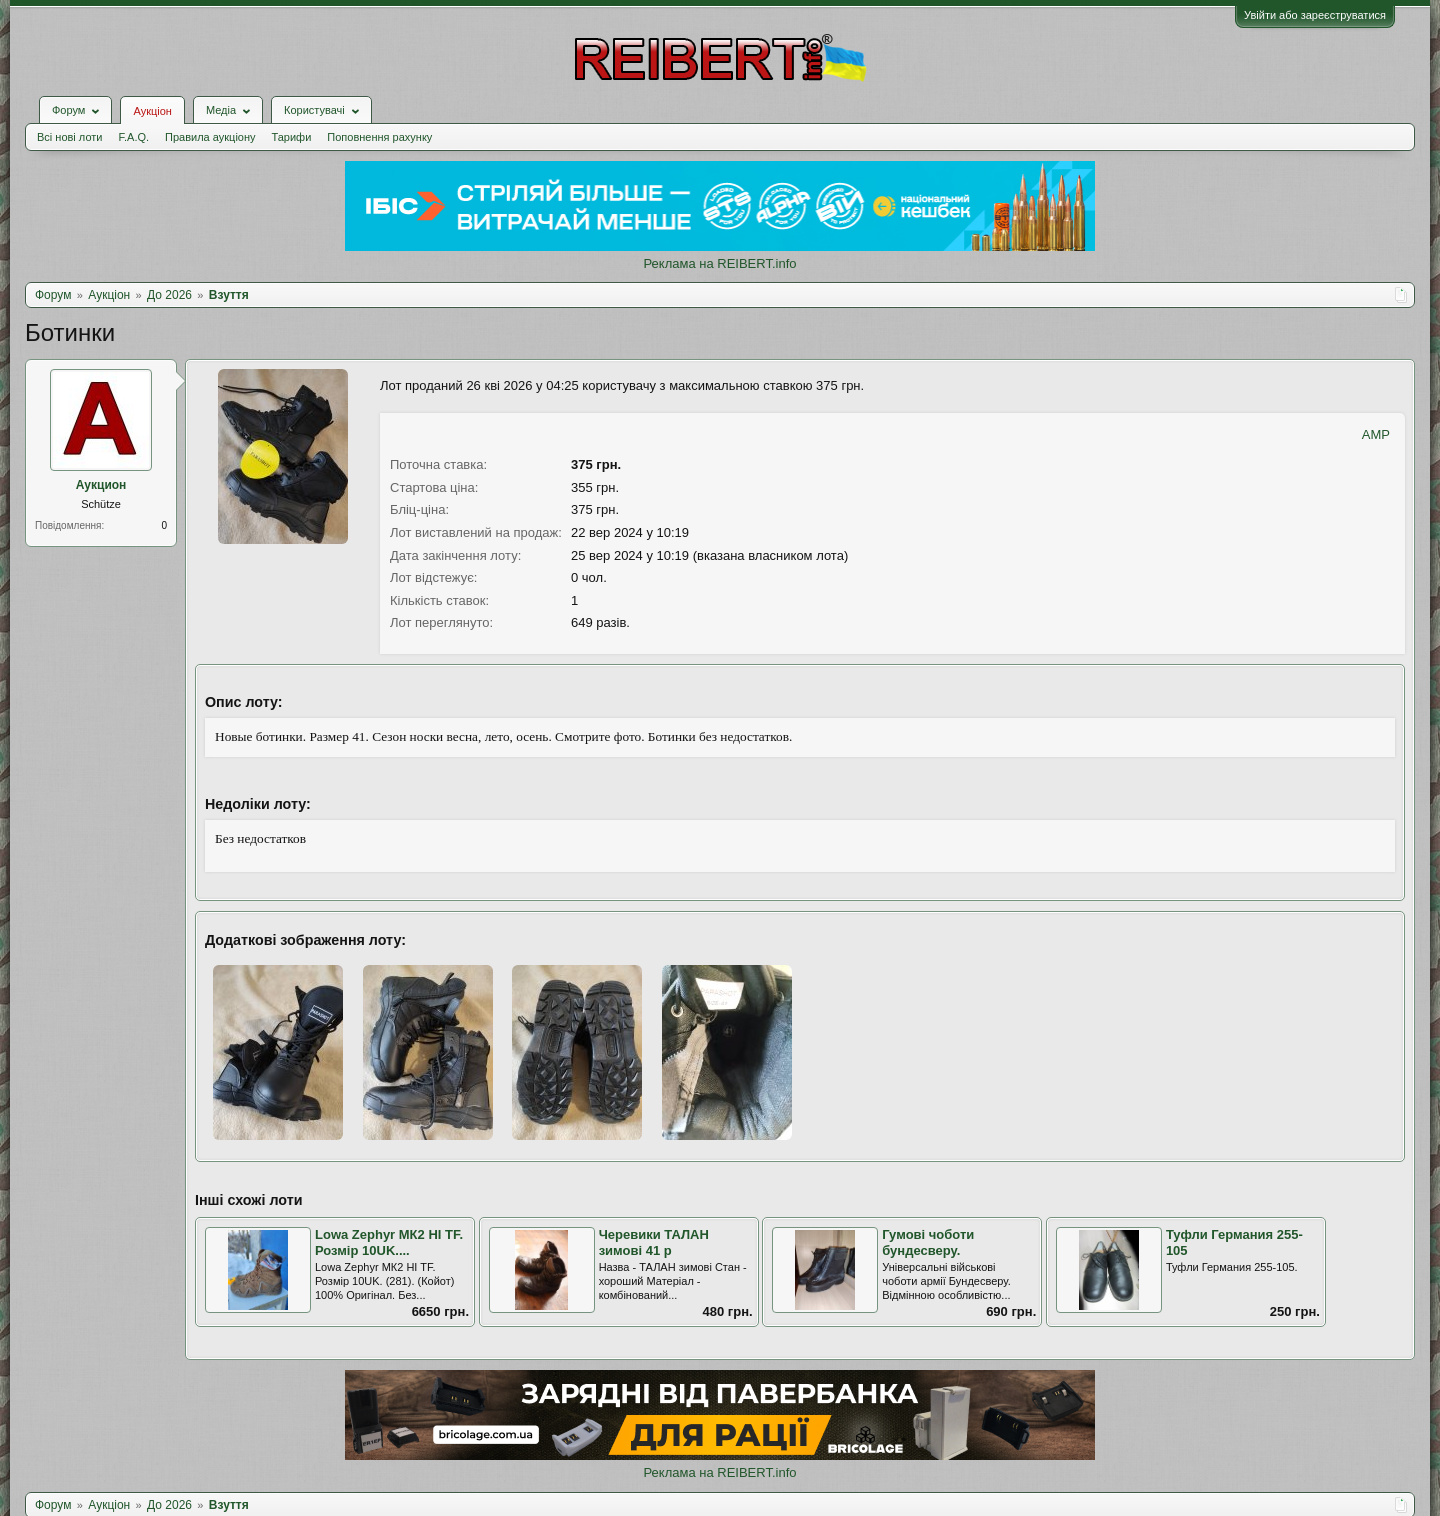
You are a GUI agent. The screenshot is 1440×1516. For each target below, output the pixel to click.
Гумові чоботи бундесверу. (928, 1243)
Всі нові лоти (69, 137)
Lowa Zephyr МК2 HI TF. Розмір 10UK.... (389, 1243)
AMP (1376, 434)
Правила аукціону (210, 137)
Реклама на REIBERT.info (719, 263)
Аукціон (152, 111)
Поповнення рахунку (379, 137)
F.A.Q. (133, 137)
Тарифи (292, 137)
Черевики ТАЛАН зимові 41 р (654, 1243)
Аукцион (101, 485)
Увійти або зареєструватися (1315, 15)
